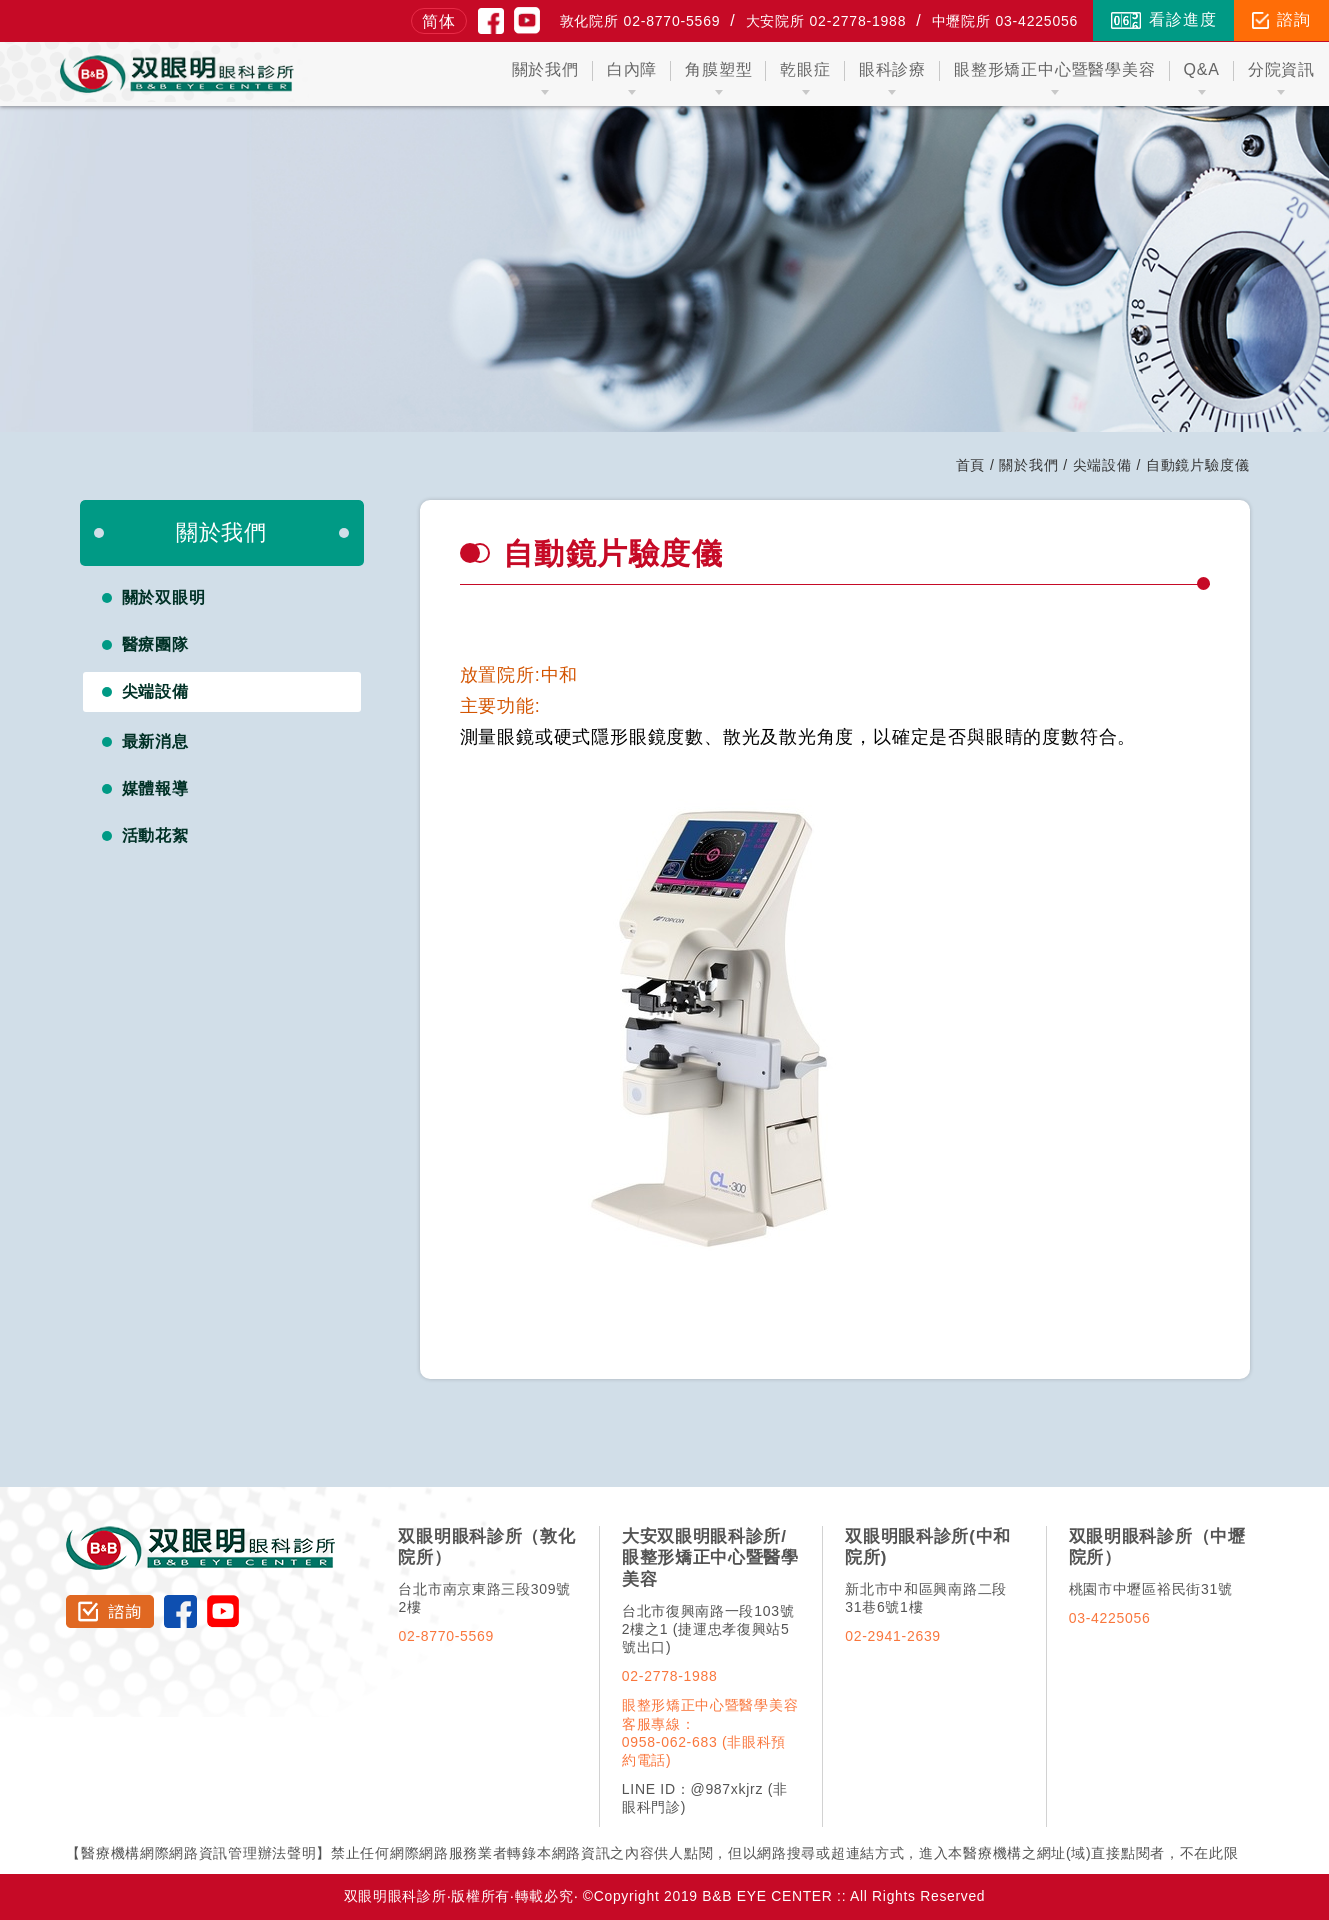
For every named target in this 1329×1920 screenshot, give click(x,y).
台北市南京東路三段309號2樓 (484, 1598)
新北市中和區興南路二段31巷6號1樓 (926, 1598)
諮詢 (1281, 20)
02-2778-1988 (670, 1676)
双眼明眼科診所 (201, 1535)
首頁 (971, 465)
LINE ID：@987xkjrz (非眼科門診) (705, 1798)
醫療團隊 (156, 644)
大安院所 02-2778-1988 (826, 21)
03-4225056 (1110, 1618)
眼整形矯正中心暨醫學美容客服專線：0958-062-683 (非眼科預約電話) (710, 1732)
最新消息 (156, 741)
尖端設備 (1102, 465)
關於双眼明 (164, 597)
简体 (439, 21)
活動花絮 (156, 835)
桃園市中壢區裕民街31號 (1151, 1589)
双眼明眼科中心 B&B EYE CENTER (177, 74)
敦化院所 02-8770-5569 (640, 21)
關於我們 (1028, 465)
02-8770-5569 (446, 1636)
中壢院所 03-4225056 (1005, 21)
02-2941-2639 (893, 1636)
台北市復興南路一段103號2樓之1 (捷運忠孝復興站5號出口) (708, 1629)
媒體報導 (156, 788)
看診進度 (1163, 20)
